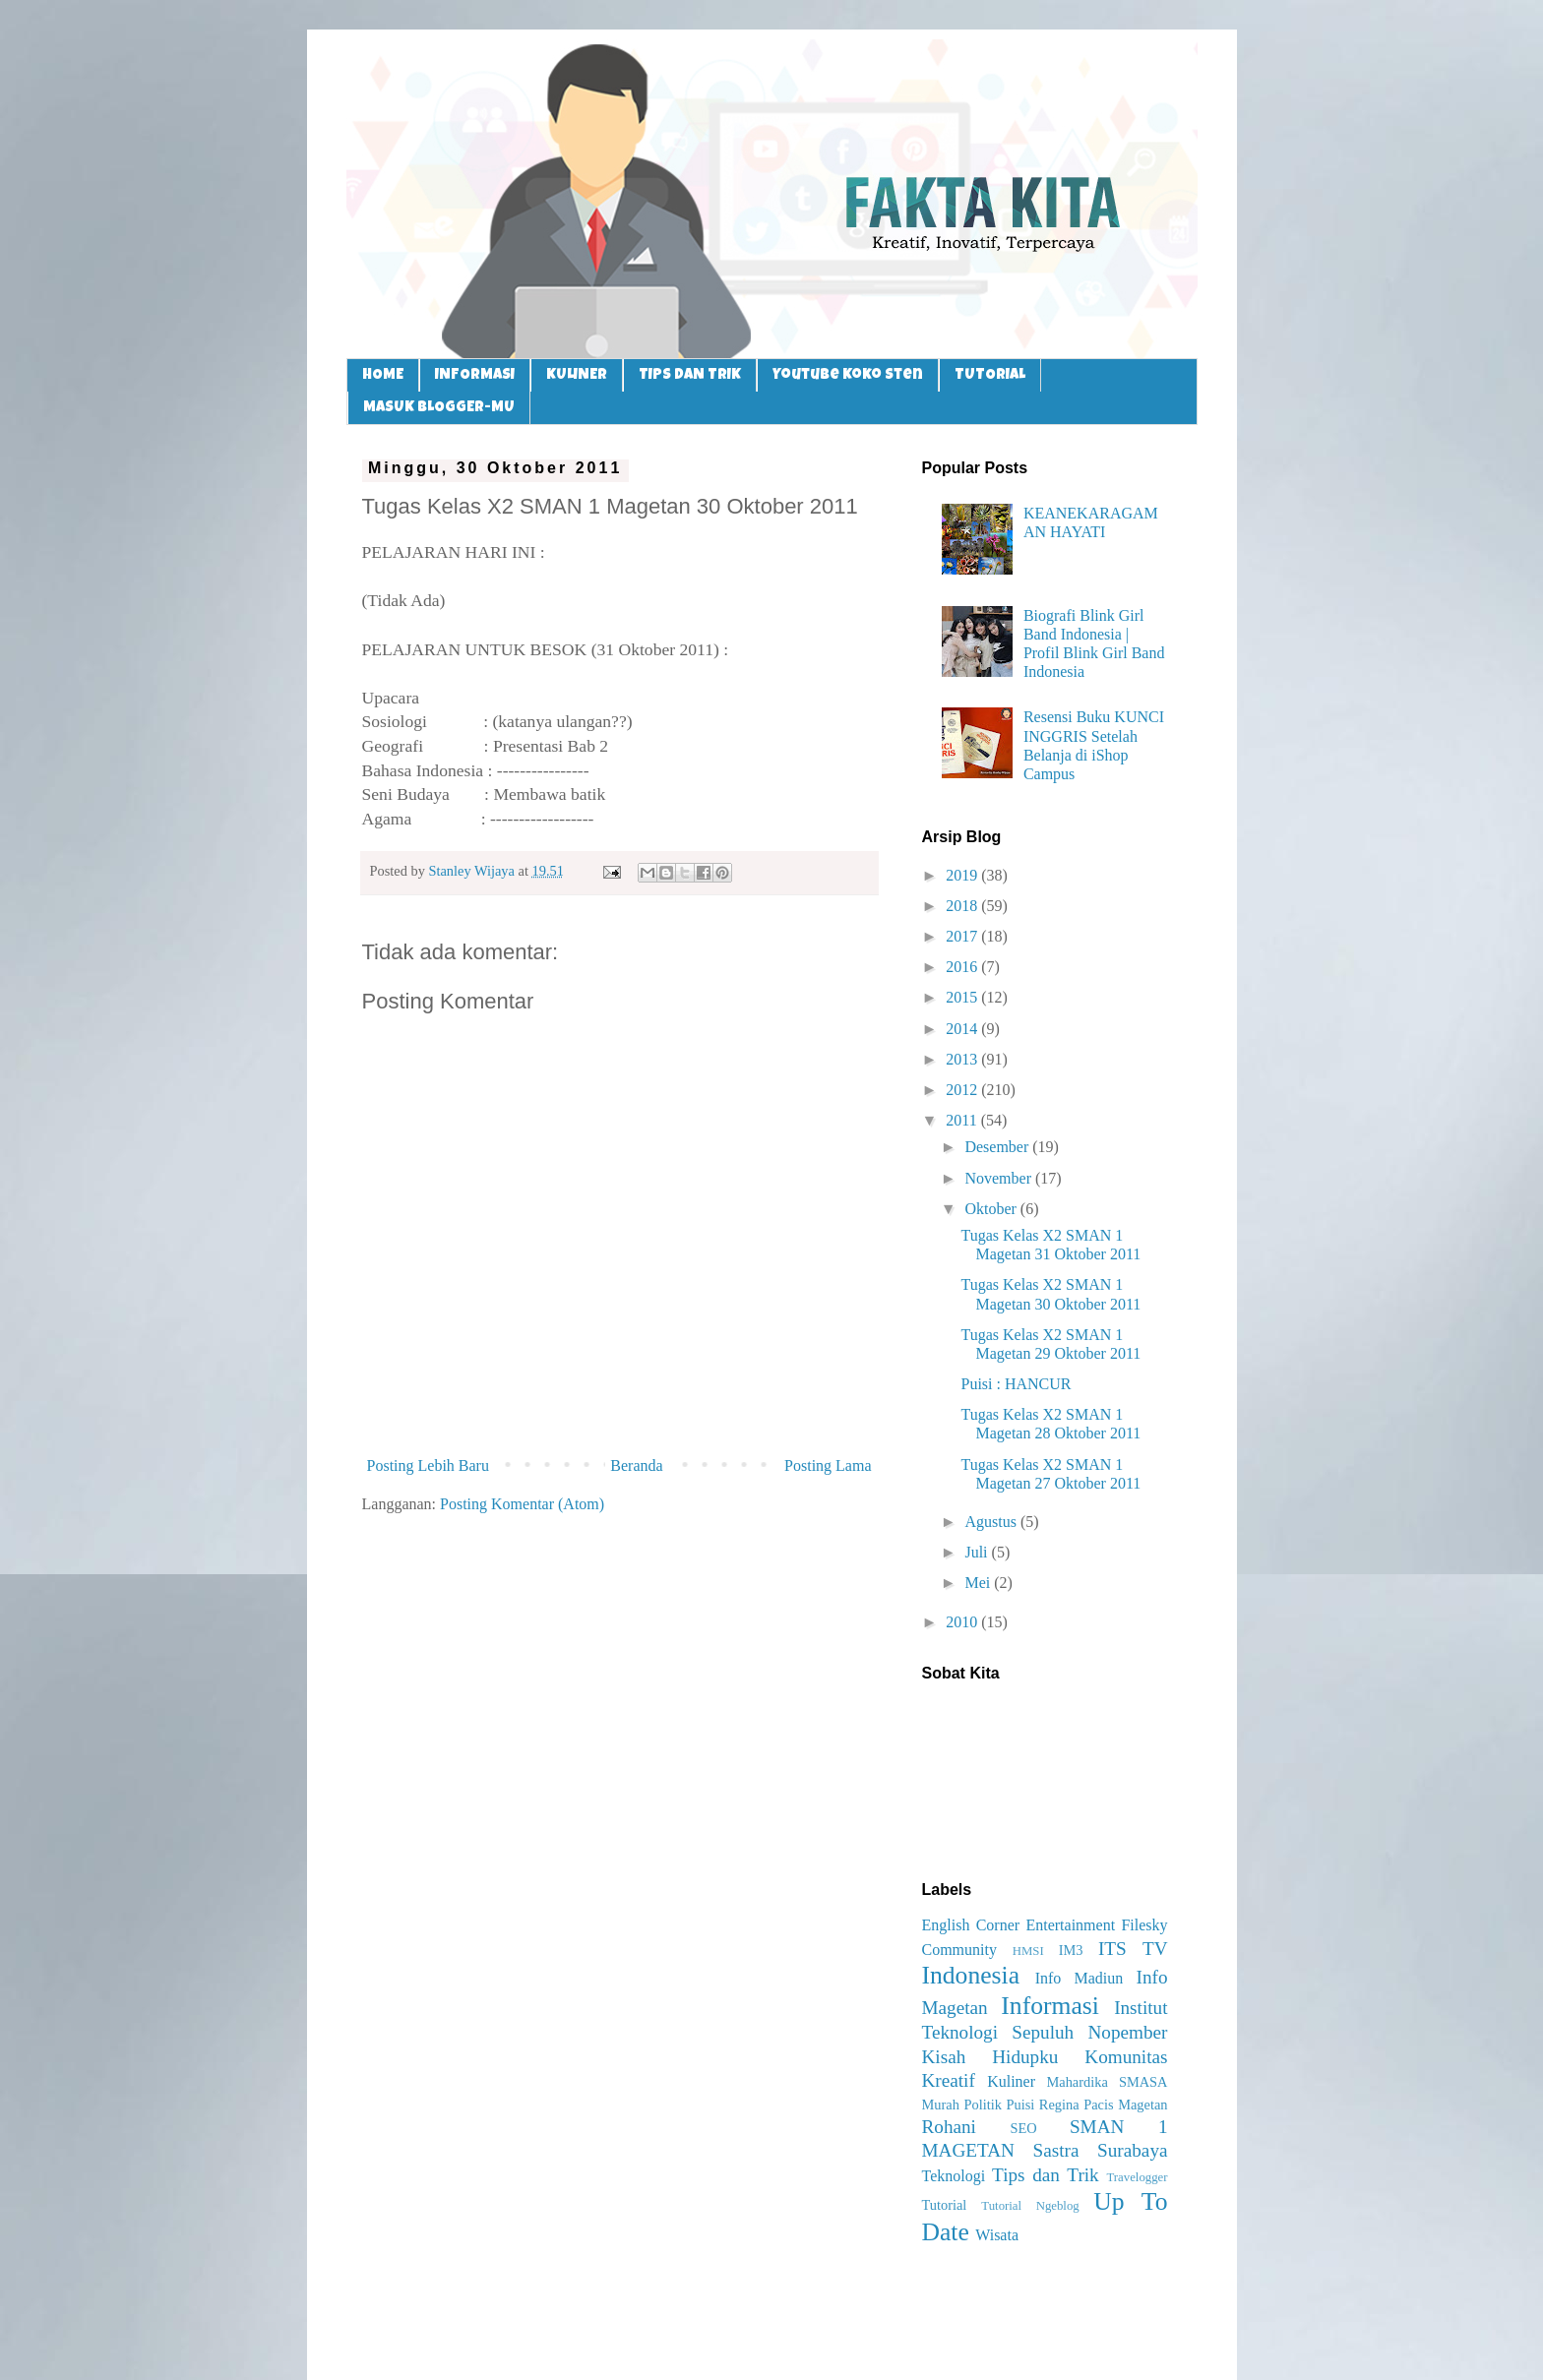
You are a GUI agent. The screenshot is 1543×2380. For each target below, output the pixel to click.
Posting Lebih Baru (428, 1465)
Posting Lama (827, 1465)
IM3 (1071, 1950)
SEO (1023, 2128)
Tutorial (944, 2205)
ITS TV (1133, 1948)
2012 (963, 1089)
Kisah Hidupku (990, 2056)
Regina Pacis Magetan (1103, 2104)
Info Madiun (1079, 1978)
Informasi (1050, 2005)
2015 (963, 997)
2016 (963, 966)
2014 (963, 1028)
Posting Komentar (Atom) (522, 1503)
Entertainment (1070, 1925)
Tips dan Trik (1045, 2175)
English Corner (971, 1925)
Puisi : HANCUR (1015, 1383)
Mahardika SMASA (1106, 2082)
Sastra (1056, 2150)
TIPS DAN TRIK (690, 375)
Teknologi (954, 2175)
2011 (963, 1120)
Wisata (996, 2235)
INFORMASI (475, 375)
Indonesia (971, 1975)
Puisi (1020, 2104)
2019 (963, 875)
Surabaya (1132, 2150)
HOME (382, 375)
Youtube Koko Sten (847, 375)
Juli (977, 1552)
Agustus (991, 1521)
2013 (963, 1059)
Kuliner (1011, 2081)
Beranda (636, 1465)
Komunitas (1125, 2056)
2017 (963, 936)
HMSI (1028, 1951)
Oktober (991, 1208)
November (999, 1178)
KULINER (576, 375)
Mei (979, 1582)
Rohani (949, 2126)
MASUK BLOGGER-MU (439, 407)
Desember (998, 1146)
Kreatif (948, 2080)
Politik (982, 2104)
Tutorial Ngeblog (1030, 2206)
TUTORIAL (990, 375)
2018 (963, 905)
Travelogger (1136, 2177)
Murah (940, 2104)
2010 (963, 1622)
